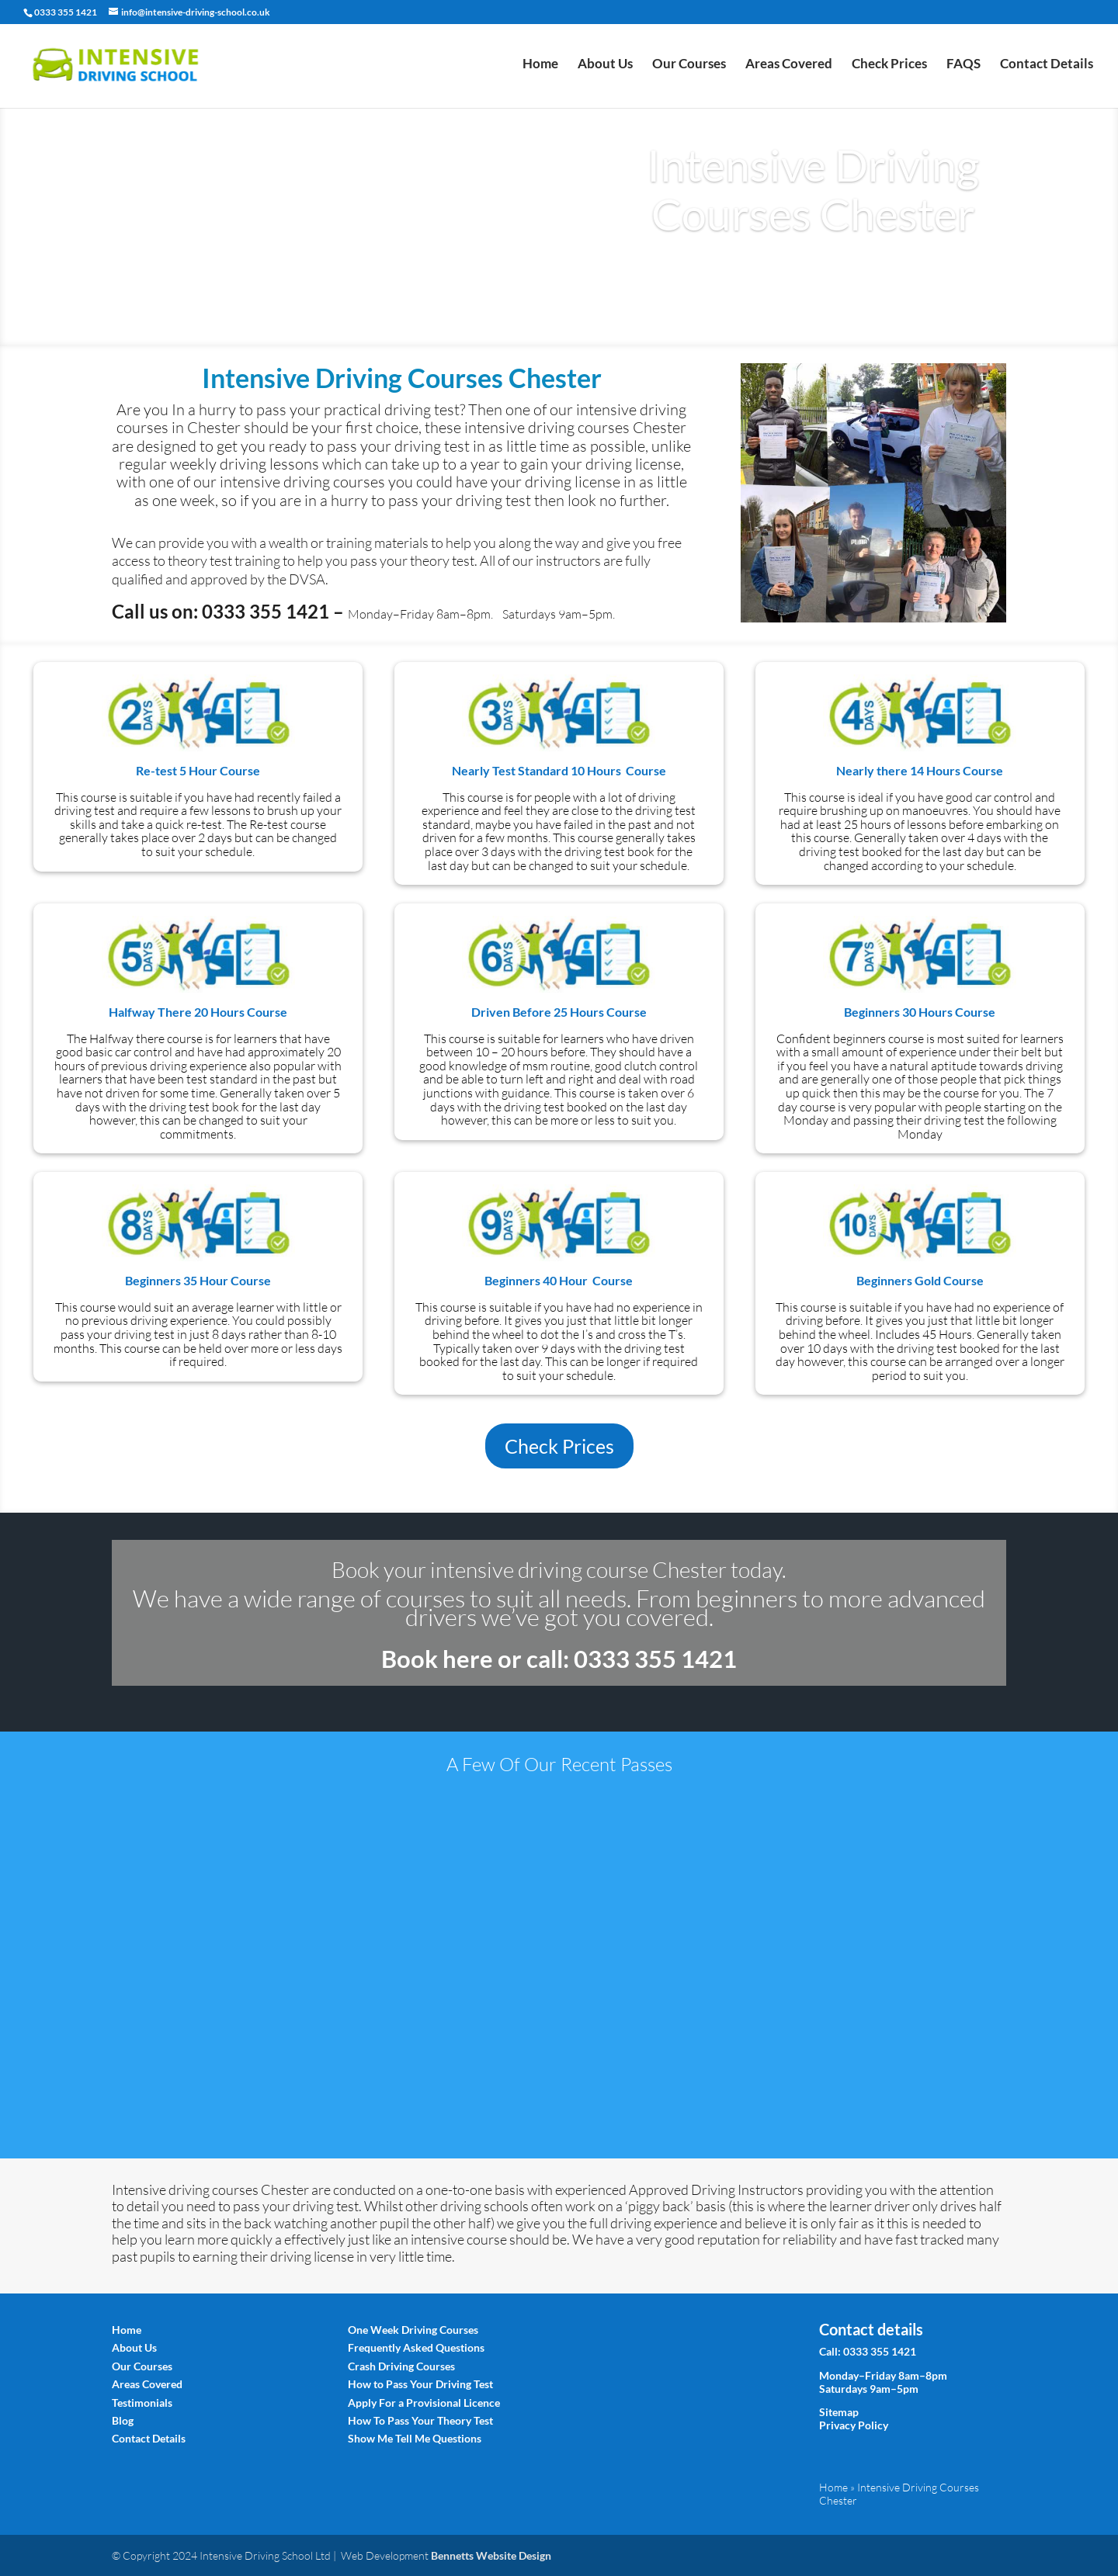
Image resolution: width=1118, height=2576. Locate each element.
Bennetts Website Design (491, 2555)
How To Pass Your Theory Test (420, 2420)
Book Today (813, 272)
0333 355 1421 (879, 2351)
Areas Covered (788, 68)
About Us (605, 68)
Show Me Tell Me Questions (414, 2438)
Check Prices (889, 68)
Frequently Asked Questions (416, 2347)
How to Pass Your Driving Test (420, 2384)
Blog (123, 2420)
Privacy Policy (853, 2425)
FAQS (963, 68)
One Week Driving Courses (413, 2329)
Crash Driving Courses (401, 2366)
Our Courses (689, 68)
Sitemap (839, 2411)
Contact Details (1046, 68)
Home (540, 68)
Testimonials (142, 2402)
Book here (437, 1658)
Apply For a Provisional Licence (424, 2402)
